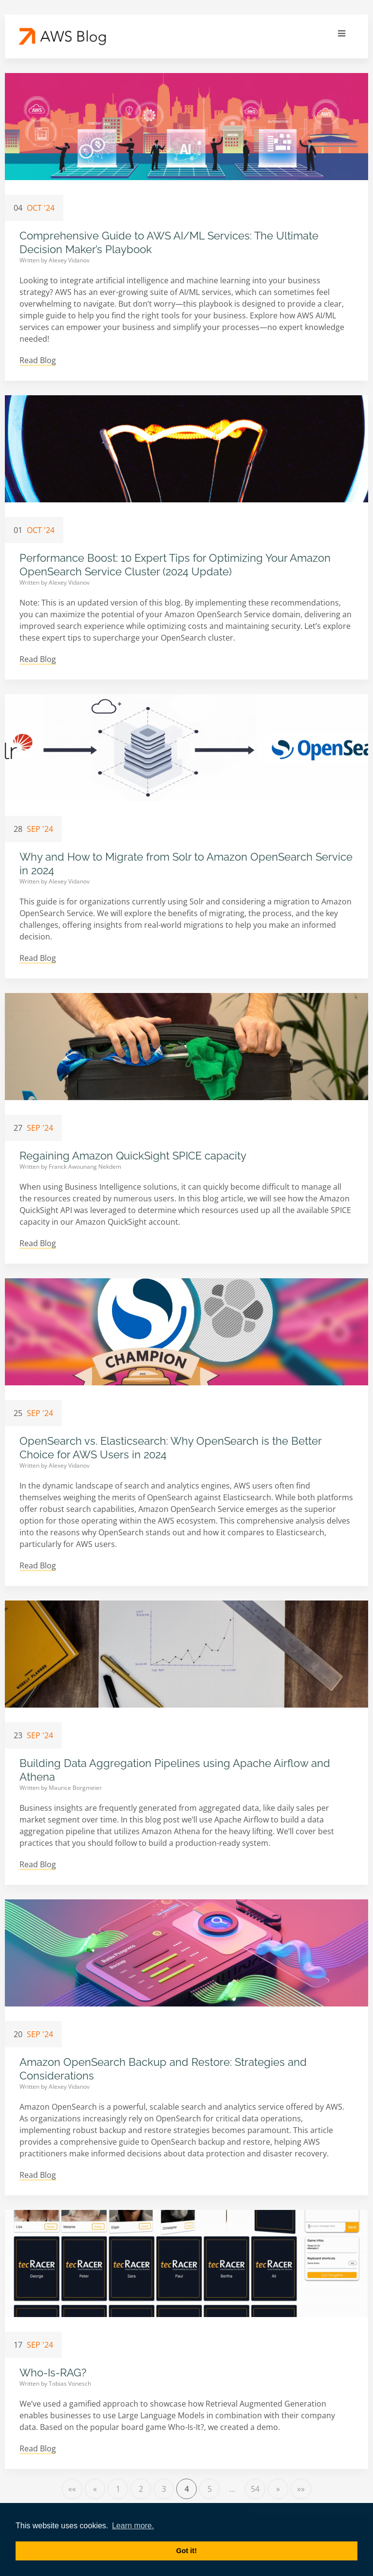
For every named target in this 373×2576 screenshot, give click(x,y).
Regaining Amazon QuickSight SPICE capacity (132, 1155)
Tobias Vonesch (70, 2383)
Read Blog (37, 360)
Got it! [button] (186, 2551)
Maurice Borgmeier (75, 1788)
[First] (72, 2489)
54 (255, 2489)
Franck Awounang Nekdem (85, 1166)
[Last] (301, 2489)
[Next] (278, 2489)
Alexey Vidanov (69, 260)
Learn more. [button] (133, 2525)
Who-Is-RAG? (52, 2372)
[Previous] (95, 2489)
